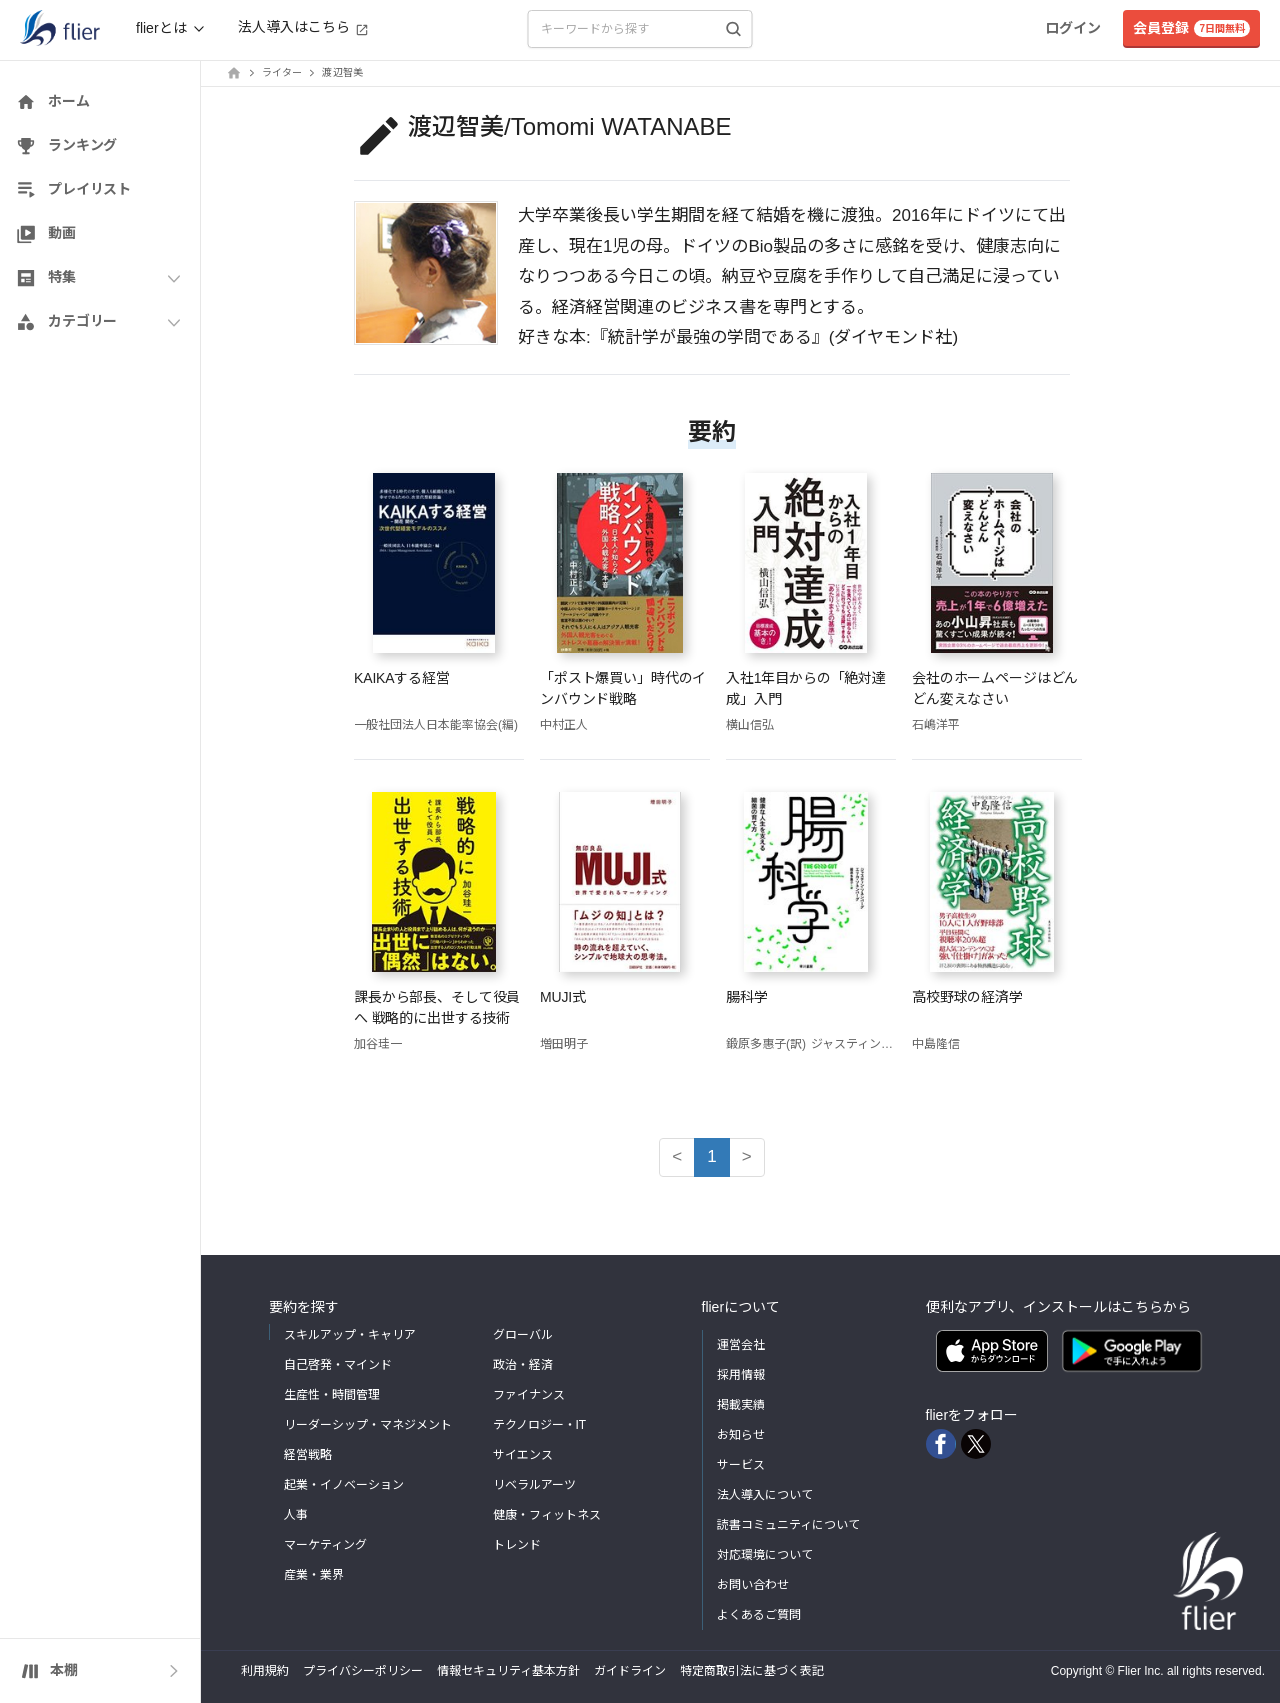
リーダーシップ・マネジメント (368, 1425)
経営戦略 (308, 1455)
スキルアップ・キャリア (350, 1335)
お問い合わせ (753, 1585)
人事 (296, 1515)
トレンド (517, 1545)
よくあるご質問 (759, 1615)
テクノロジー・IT (540, 1425)
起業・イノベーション (344, 1485)
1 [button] (711, 1156)
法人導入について (765, 1495)
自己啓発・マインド (338, 1365)
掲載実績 (741, 1405)
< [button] (677, 1156)
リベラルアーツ (534, 1485)
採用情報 (741, 1375)
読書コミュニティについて (788, 1525)
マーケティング (325, 1545)
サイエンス (523, 1455)
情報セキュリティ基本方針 (508, 1671)
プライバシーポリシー (363, 1671)
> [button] (747, 1156)
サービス (741, 1465)
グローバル (523, 1335)
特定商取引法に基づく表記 (752, 1671)
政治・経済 (523, 1365)
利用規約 (265, 1671)
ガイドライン (630, 1671)
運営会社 (741, 1345)
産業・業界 (314, 1575)
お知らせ (741, 1435)
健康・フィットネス (547, 1515)
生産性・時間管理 (332, 1395)
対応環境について (765, 1555)
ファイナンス (529, 1395)
